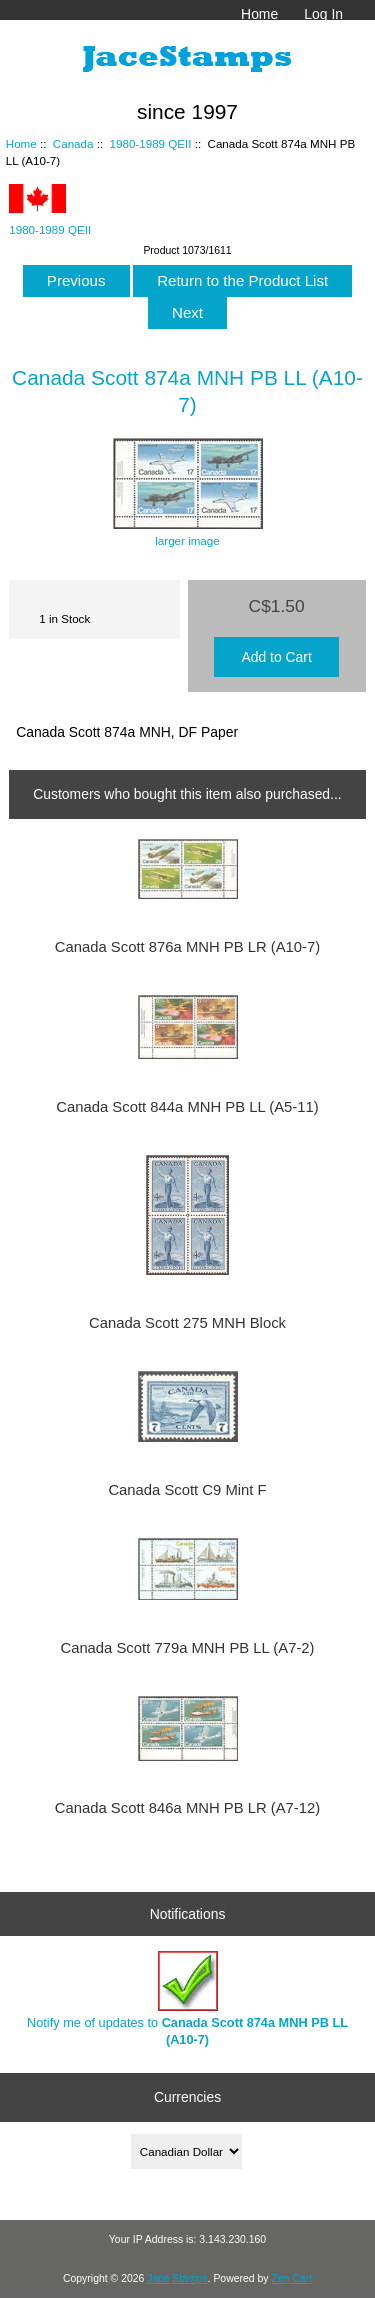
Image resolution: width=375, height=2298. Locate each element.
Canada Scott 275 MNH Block (187, 1323)
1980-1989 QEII (151, 143)
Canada (73, 143)
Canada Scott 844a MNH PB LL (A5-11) (187, 1107)
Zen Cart (291, 2278)
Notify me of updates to (187, 1998)
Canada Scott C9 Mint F (187, 1490)
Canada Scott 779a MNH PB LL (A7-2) (187, 1648)
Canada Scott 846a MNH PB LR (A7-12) (187, 1808)
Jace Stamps (177, 2278)
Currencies (187, 2097)
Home (259, 14)
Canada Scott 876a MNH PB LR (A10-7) (187, 947)
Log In (323, 14)
